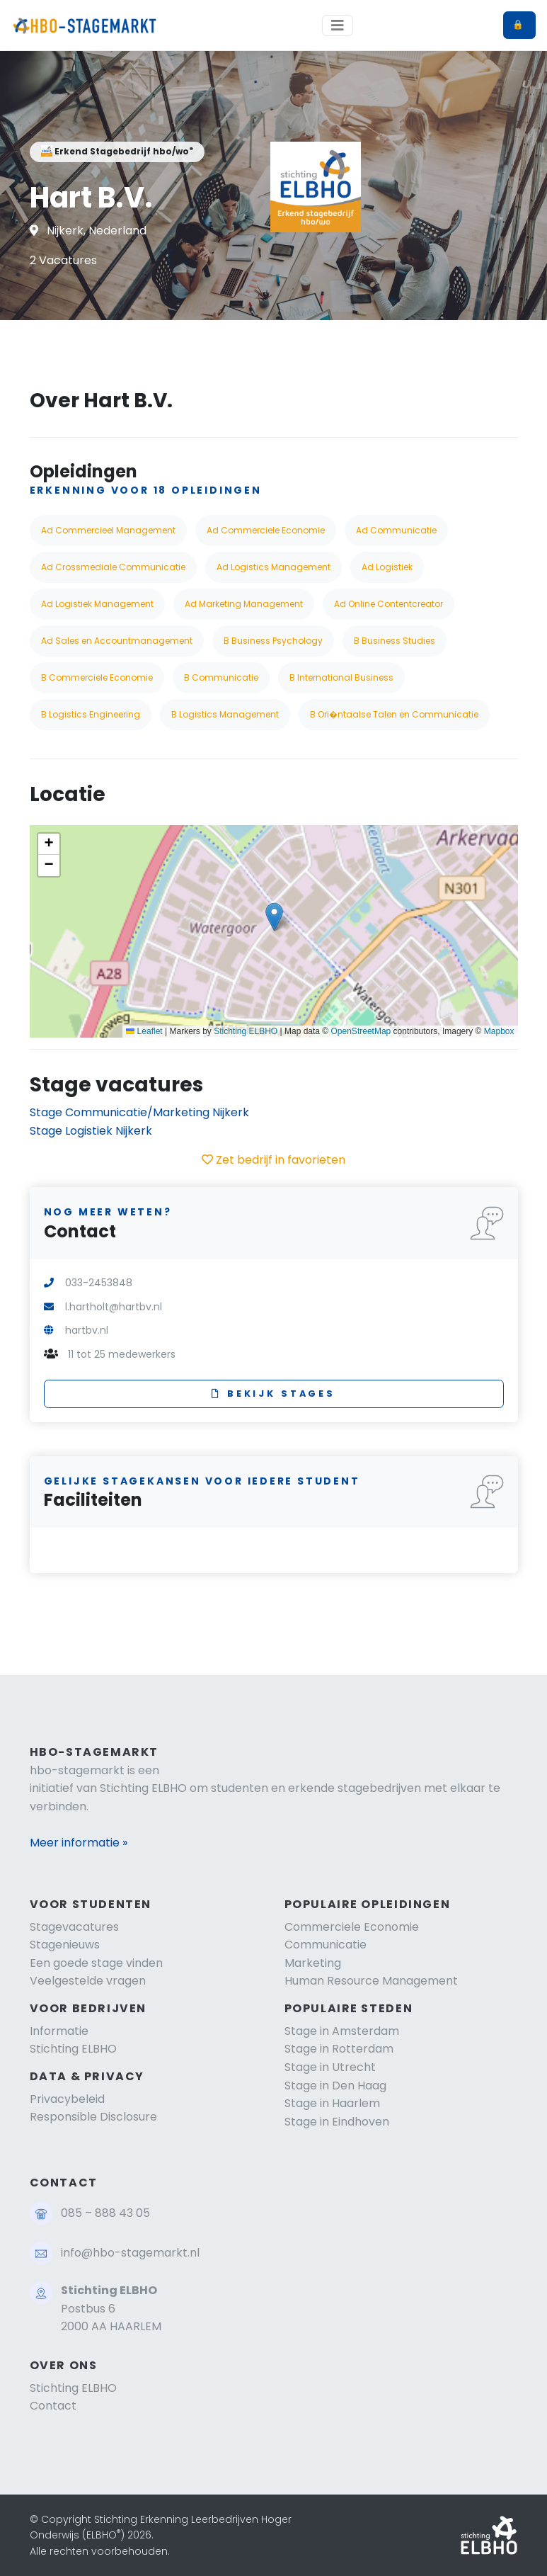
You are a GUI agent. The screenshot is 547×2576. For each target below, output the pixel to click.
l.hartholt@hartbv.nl (113, 1307)
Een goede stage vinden (96, 1963)
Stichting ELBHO (245, 1031)
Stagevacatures (74, 1927)
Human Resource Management (371, 1981)
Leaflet (144, 1031)
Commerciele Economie (351, 1927)
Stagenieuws (65, 1944)
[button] (274, 916)
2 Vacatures (63, 260)
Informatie (59, 2031)
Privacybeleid (67, 2099)
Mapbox (499, 1031)
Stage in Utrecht (330, 2067)
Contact (53, 2406)
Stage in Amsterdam (341, 2031)
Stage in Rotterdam (338, 2049)
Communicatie (325, 1944)
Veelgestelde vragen (88, 1981)
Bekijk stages (273, 1394)
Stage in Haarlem (332, 2103)
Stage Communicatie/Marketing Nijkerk (139, 1112)
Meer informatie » (78, 1842)
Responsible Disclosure (93, 2117)
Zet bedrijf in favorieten (273, 1160)
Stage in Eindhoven (336, 2121)
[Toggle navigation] (337, 25)
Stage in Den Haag (335, 2085)
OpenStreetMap (361, 1031)
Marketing (312, 1963)
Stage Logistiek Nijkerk (91, 1131)
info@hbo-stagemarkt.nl (130, 2253)
